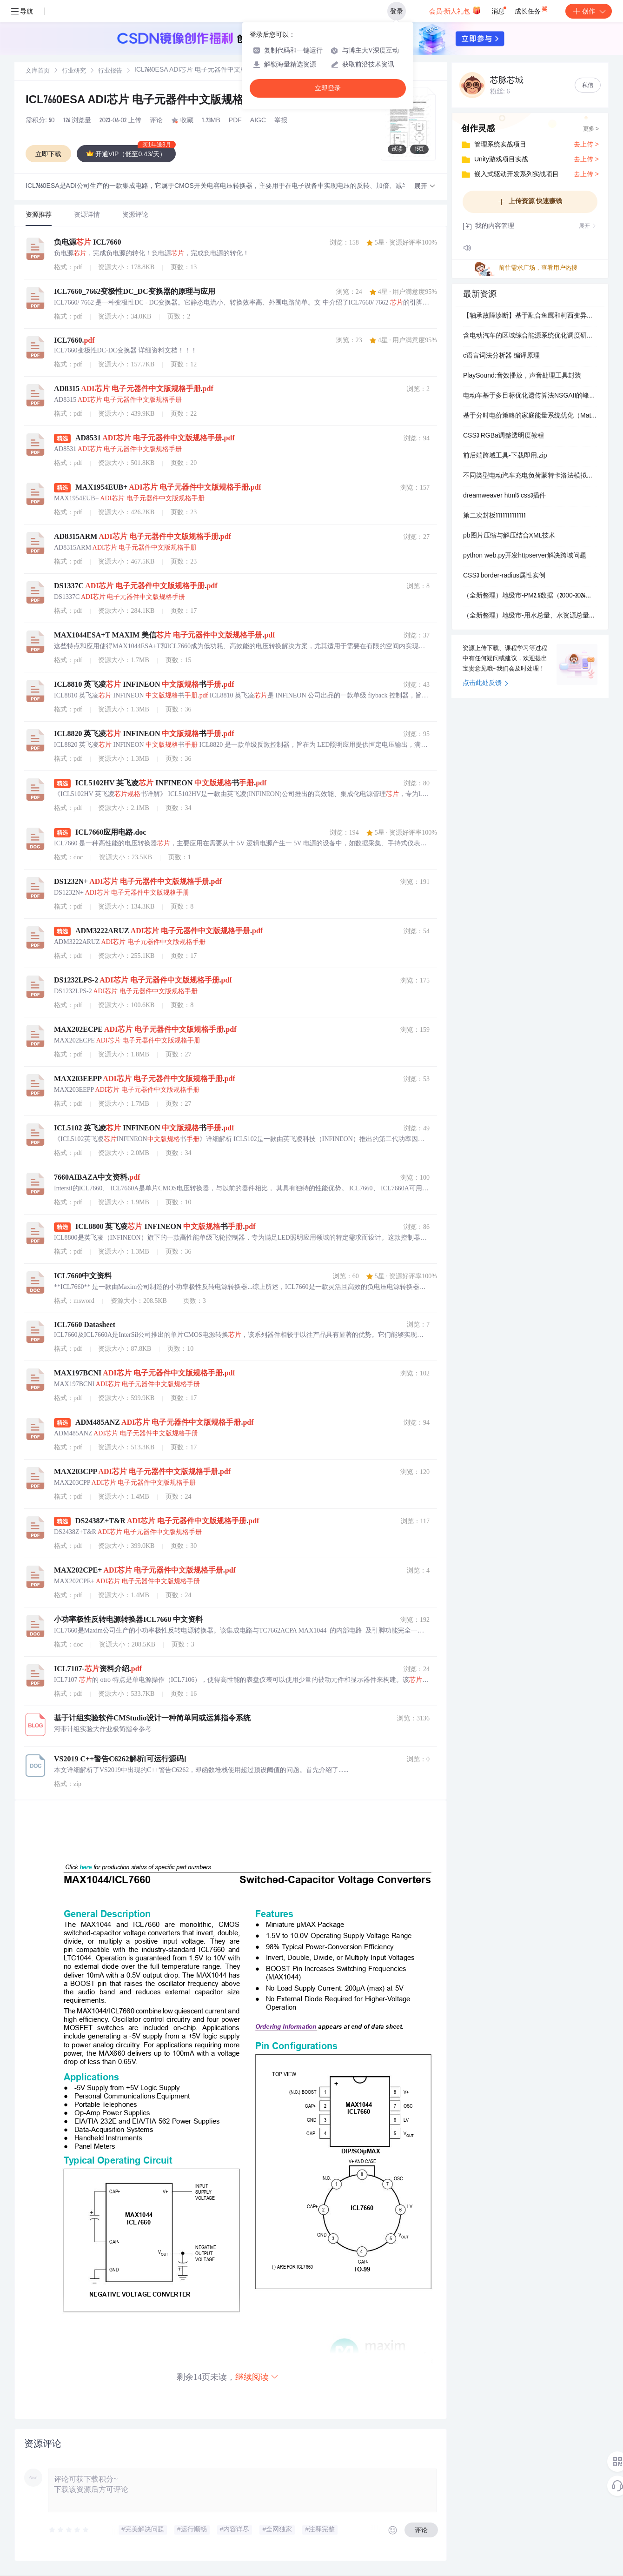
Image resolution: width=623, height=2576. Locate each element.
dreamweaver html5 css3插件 (504, 496)
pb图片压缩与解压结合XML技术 (509, 536)
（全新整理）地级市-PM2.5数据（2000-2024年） (530, 596)
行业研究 (74, 71)
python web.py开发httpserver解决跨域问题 (524, 556)
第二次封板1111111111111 (494, 516)
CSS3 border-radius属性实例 (504, 576)
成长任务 (532, 9)
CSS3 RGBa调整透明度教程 (503, 436)
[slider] (69, 2530)
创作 (588, 11)
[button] (425, 186)
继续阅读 (257, 2376)
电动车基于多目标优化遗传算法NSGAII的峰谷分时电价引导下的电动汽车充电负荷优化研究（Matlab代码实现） (530, 396)
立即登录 (328, 88)
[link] (38, 71)
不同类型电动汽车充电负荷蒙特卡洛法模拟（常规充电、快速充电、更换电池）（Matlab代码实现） (530, 476)
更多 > (591, 129)
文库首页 (38, 71)
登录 (396, 11)
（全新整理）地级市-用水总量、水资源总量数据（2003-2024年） (530, 616)
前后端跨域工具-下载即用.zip (505, 456)
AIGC (258, 121)
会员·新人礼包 (455, 10)
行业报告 (110, 71)
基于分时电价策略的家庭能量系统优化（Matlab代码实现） (530, 416)
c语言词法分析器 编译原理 (501, 356)
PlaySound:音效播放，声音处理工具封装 (522, 376)
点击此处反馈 (486, 683)
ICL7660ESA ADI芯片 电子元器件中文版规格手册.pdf (156, 100)
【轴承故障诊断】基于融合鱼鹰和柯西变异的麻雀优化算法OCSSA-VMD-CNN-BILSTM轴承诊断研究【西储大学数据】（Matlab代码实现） (530, 316)
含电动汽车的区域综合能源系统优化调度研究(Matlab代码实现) (530, 336)
